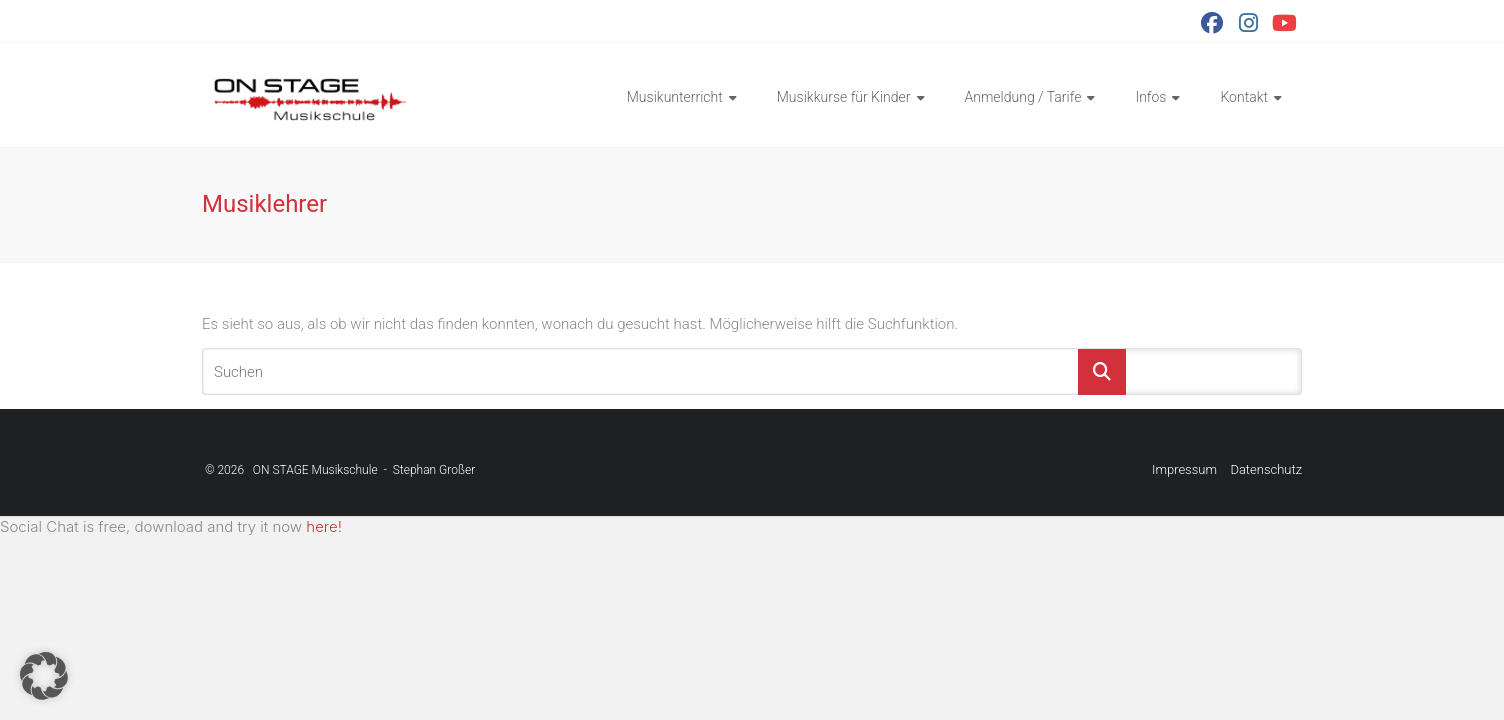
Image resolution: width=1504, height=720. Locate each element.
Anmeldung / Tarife (1023, 97)
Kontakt (1244, 97)
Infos (1150, 97)
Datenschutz (1266, 469)
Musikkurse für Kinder (844, 97)
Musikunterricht (675, 97)
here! (324, 526)
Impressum (1184, 469)
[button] (44, 676)
